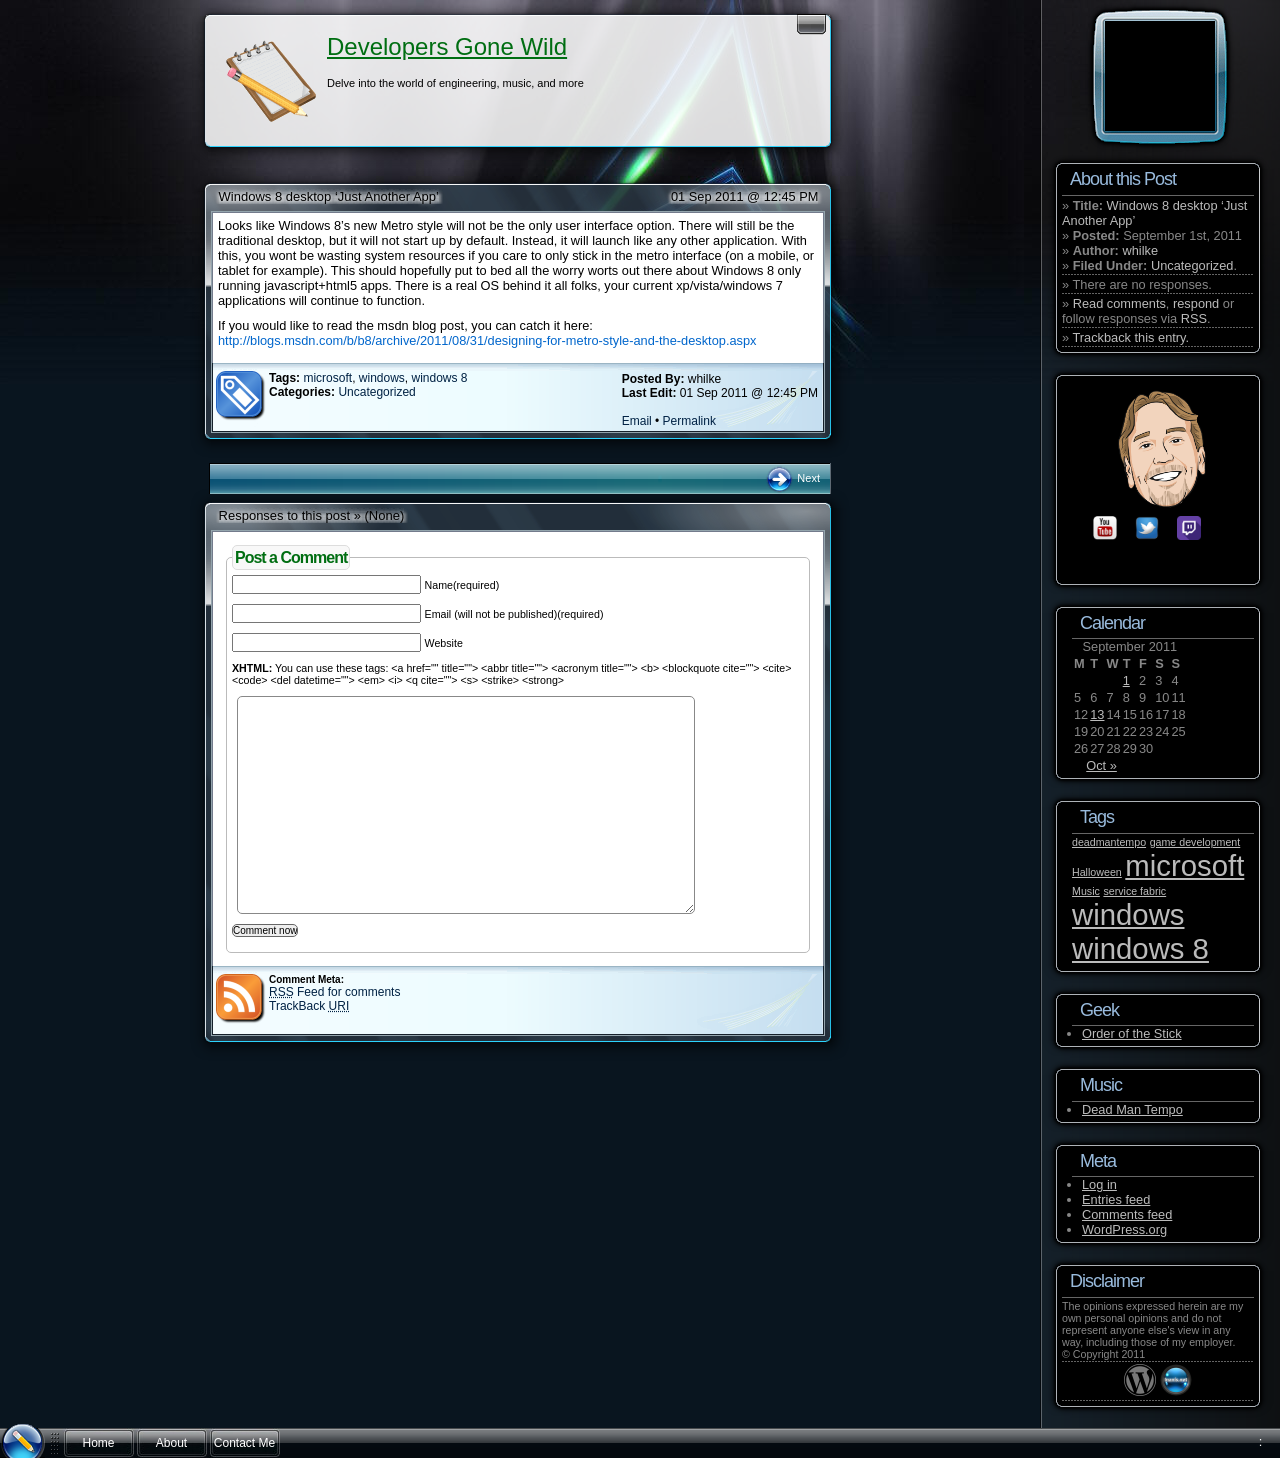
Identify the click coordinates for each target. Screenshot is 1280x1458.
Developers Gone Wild (447, 46)
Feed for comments (334, 992)
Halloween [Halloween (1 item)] (1097, 872)
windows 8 (440, 378)
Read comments (1119, 303)
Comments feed (1127, 1214)
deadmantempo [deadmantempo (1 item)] (1109, 842)
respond (1196, 303)
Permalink (689, 421)
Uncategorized (376, 392)
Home (98, 1443)
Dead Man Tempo (1132, 1109)
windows (382, 378)
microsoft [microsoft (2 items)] (1184, 865)
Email (637, 421)
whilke (1140, 250)
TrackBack (309, 1006)
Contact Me (244, 1443)
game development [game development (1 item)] (1195, 842)
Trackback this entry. (1130, 337)
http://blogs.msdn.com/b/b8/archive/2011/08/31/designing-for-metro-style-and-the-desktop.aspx (487, 340)
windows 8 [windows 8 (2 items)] (1140, 948)
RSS (1194, 318)
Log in (1099, 1184)
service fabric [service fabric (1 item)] (1134, 891)
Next (792, 478)
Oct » (1101, 765)
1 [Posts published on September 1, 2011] (1126, 680)
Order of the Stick (1132, 1033)
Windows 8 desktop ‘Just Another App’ (329, 196)
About (171, 1443)
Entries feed (1116, 1199)
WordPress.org (1124, 1229)
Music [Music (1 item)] (1086, 891)
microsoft (327, 378)
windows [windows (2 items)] (1128, 914)
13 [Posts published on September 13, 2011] (1097, 714)
